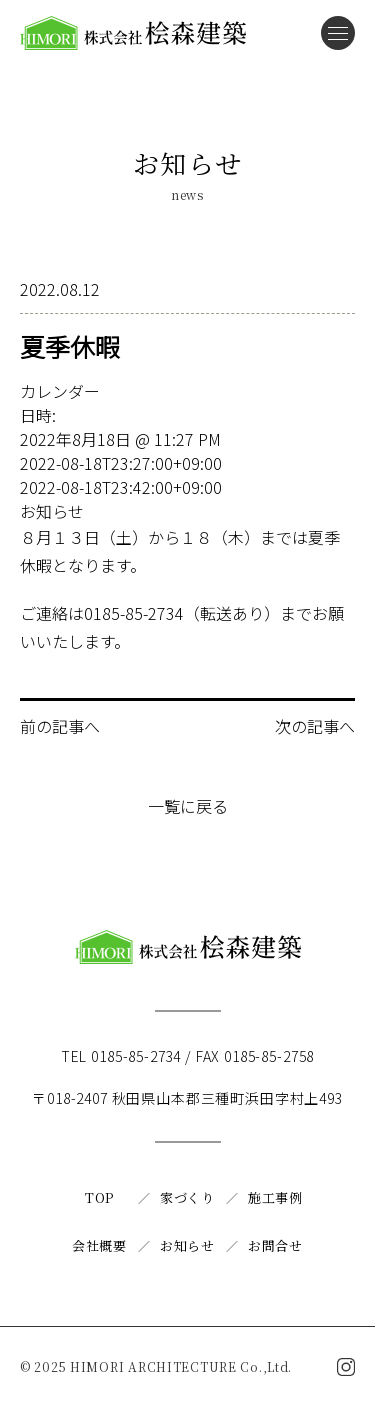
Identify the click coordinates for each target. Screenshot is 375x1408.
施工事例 (275, 1197)
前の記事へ (60, 726)
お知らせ (52, 511)
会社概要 (99, 1245)
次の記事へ (315, 726)
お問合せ (275, 1245)
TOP (99, 1197)
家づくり (187, 1197)
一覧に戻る (188, 806)
